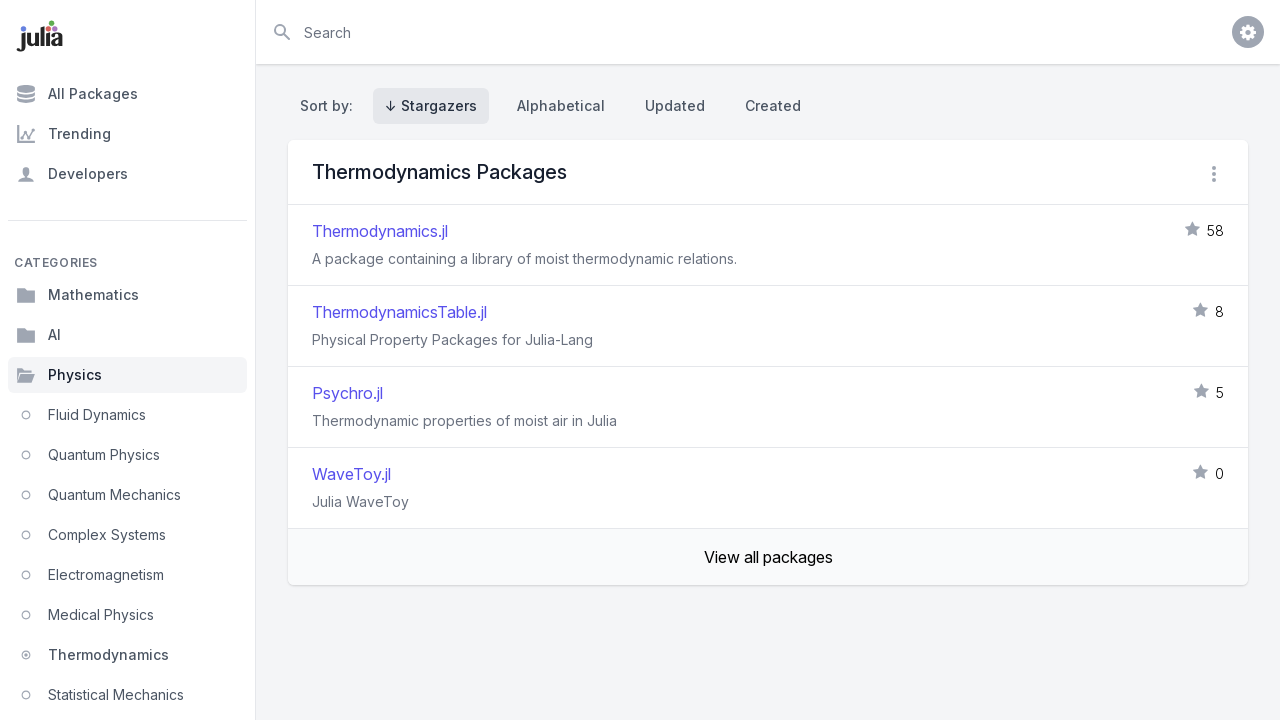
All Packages (77, 94)
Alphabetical (561, 105)
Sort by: (330, 105)
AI (38, 335)
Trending (63, 134)
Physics (59, 375)
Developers (72, 174)
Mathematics (77, 295)
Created (773, 105)
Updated (675, 105)
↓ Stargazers (431, 105)
